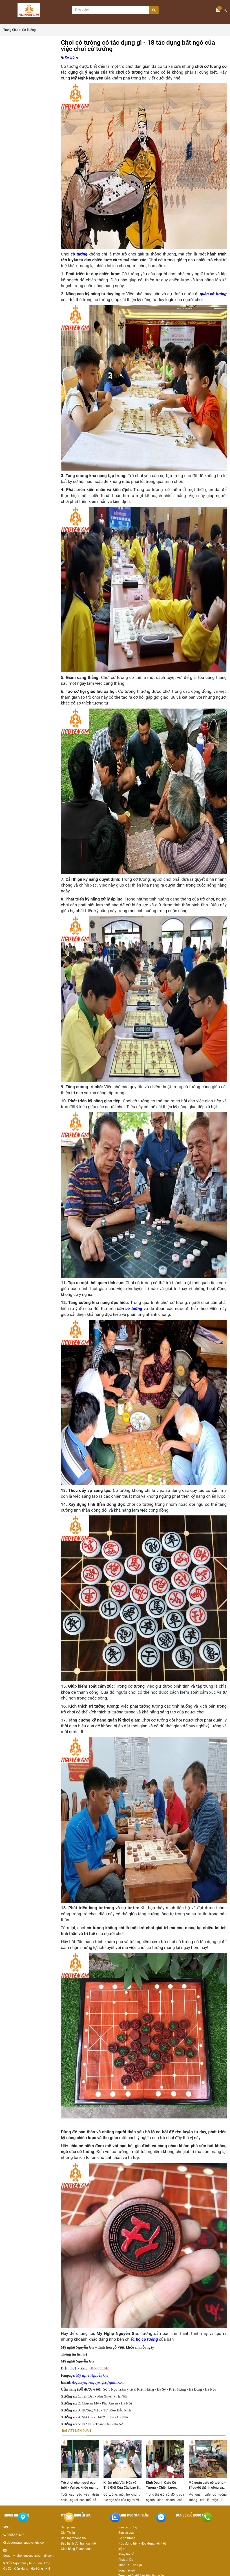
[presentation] (69, 2477)
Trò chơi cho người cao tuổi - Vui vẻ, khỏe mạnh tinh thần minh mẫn (79, 2488)
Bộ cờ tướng (126, 2538)
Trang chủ (10, 30)
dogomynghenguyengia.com (26, 2542)
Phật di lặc (125, 2559)
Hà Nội (210, 2389)
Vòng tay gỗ (126, 2570)
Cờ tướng (29, 30)
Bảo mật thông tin (73, 2538)
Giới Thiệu (68, 2532)
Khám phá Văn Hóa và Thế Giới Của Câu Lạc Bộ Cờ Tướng (122, 2488)
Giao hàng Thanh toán (76, 2549)
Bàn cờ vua (126, 2532)
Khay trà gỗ (126, 2554)
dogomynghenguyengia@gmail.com (28, 2555)
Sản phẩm (68, 2527)
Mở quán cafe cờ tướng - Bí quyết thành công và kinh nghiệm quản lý (207, 2488)
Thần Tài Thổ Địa (130, 2565)
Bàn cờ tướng (127, 2527)
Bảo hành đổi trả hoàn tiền (79, 2543)
